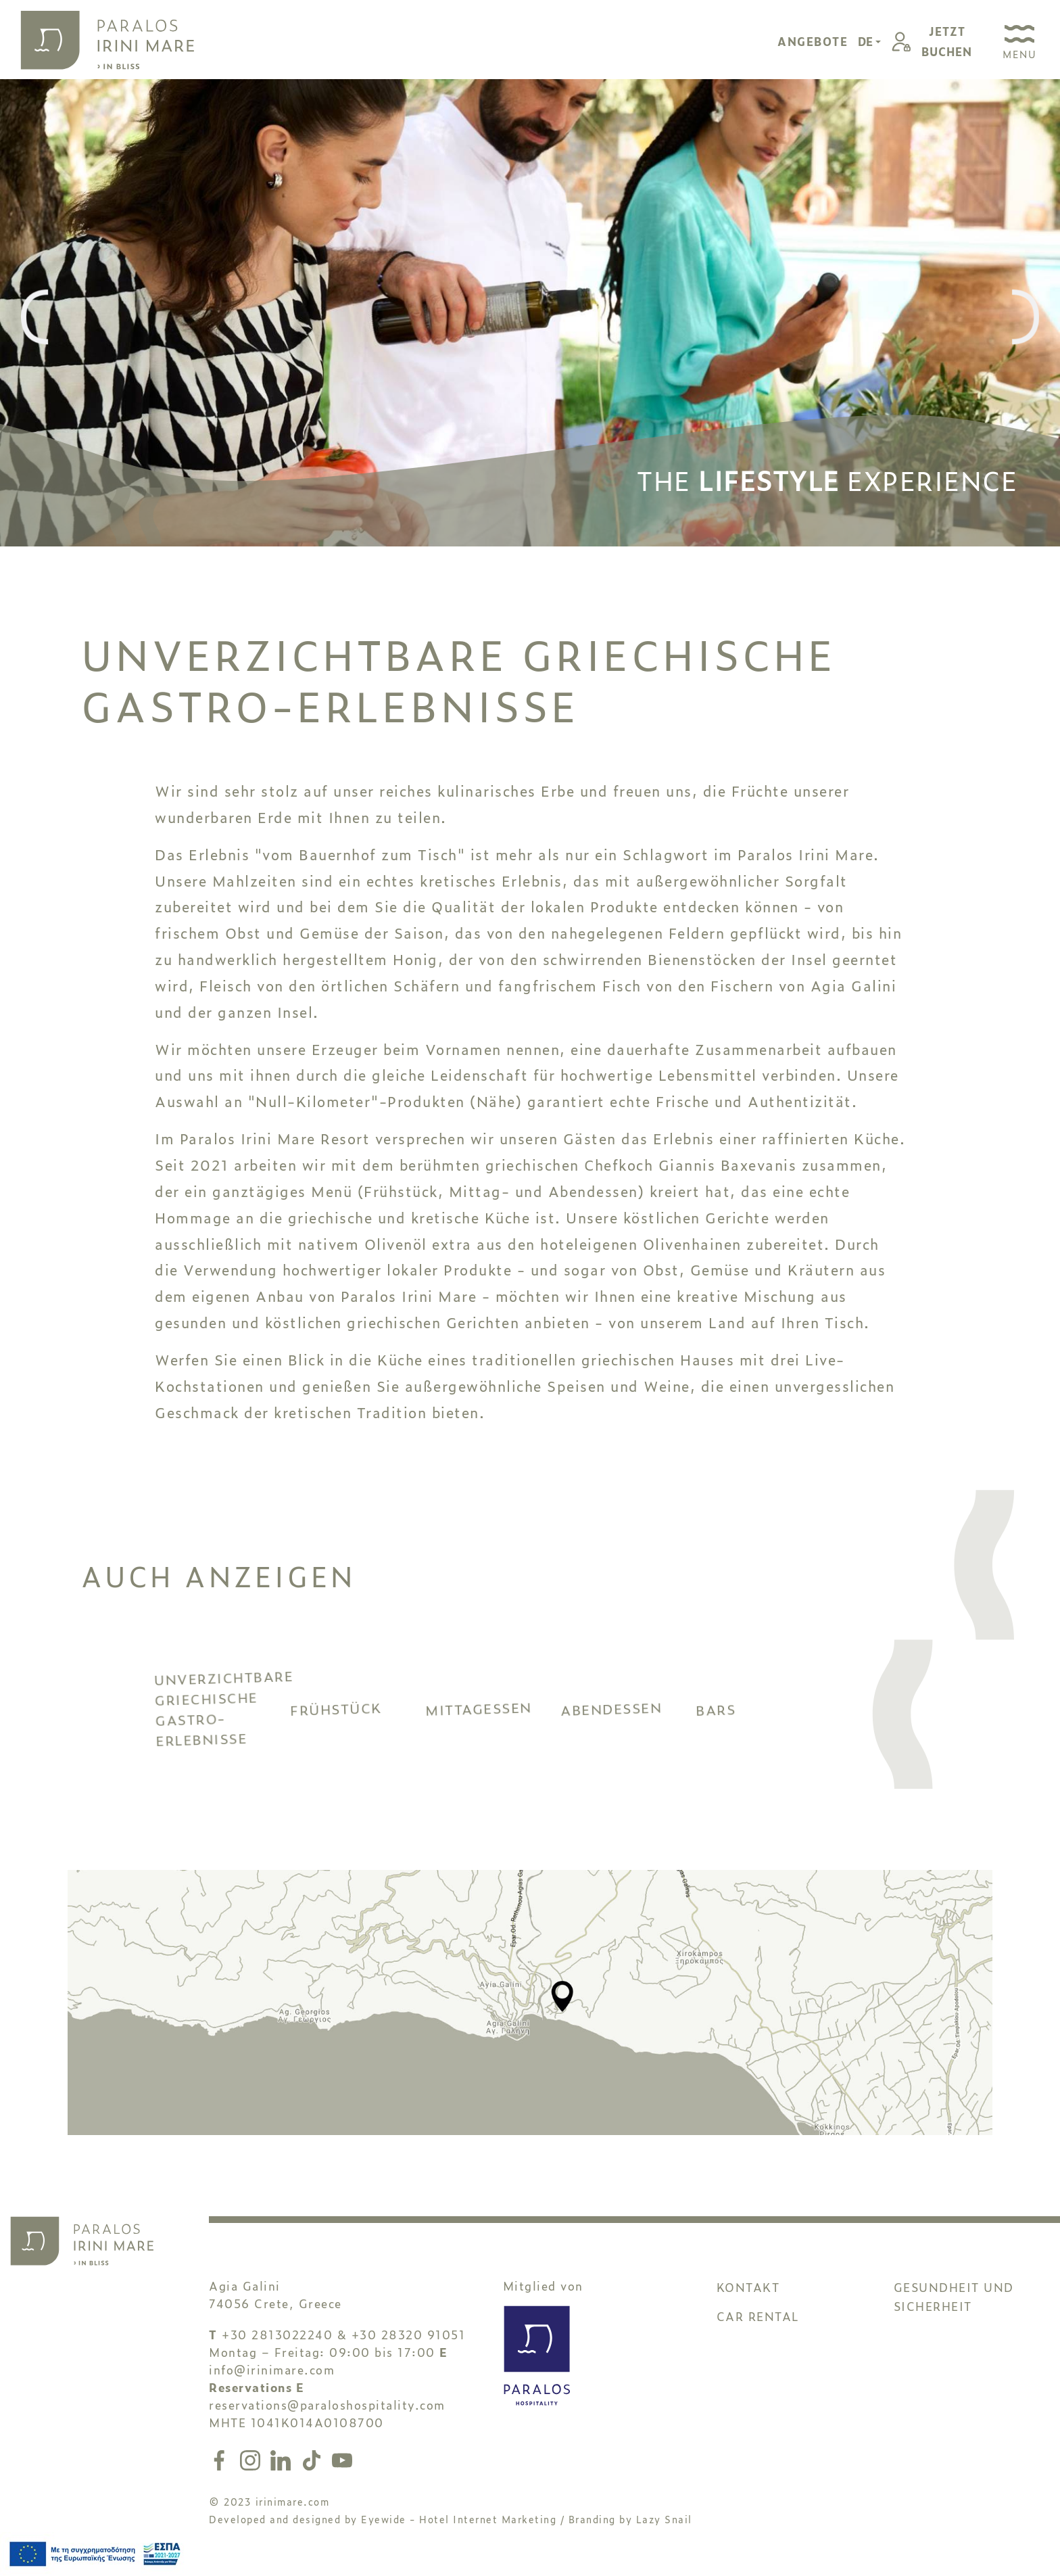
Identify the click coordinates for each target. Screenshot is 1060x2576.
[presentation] (34, 318)
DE (866, 41)
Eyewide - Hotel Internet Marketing (458, 2529)
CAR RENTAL (758, 2326)
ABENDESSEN (628, 1730)
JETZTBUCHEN (946, 41)
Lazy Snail (664, 2529)
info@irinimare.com (272, 2379)
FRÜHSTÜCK (357, 1735)
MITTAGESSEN (493, 1727)
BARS (763, 1761)
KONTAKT (748, 2297)
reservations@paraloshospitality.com (327, 2414)
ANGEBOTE (812, 41)
